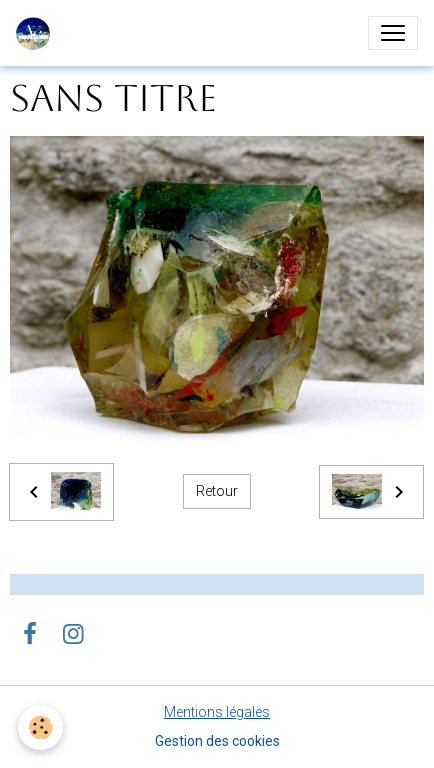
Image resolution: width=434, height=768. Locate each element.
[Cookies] (40, 727)
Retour (217, 491)
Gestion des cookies (217, 741)
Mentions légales (217, 712)
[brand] (37, 33)
